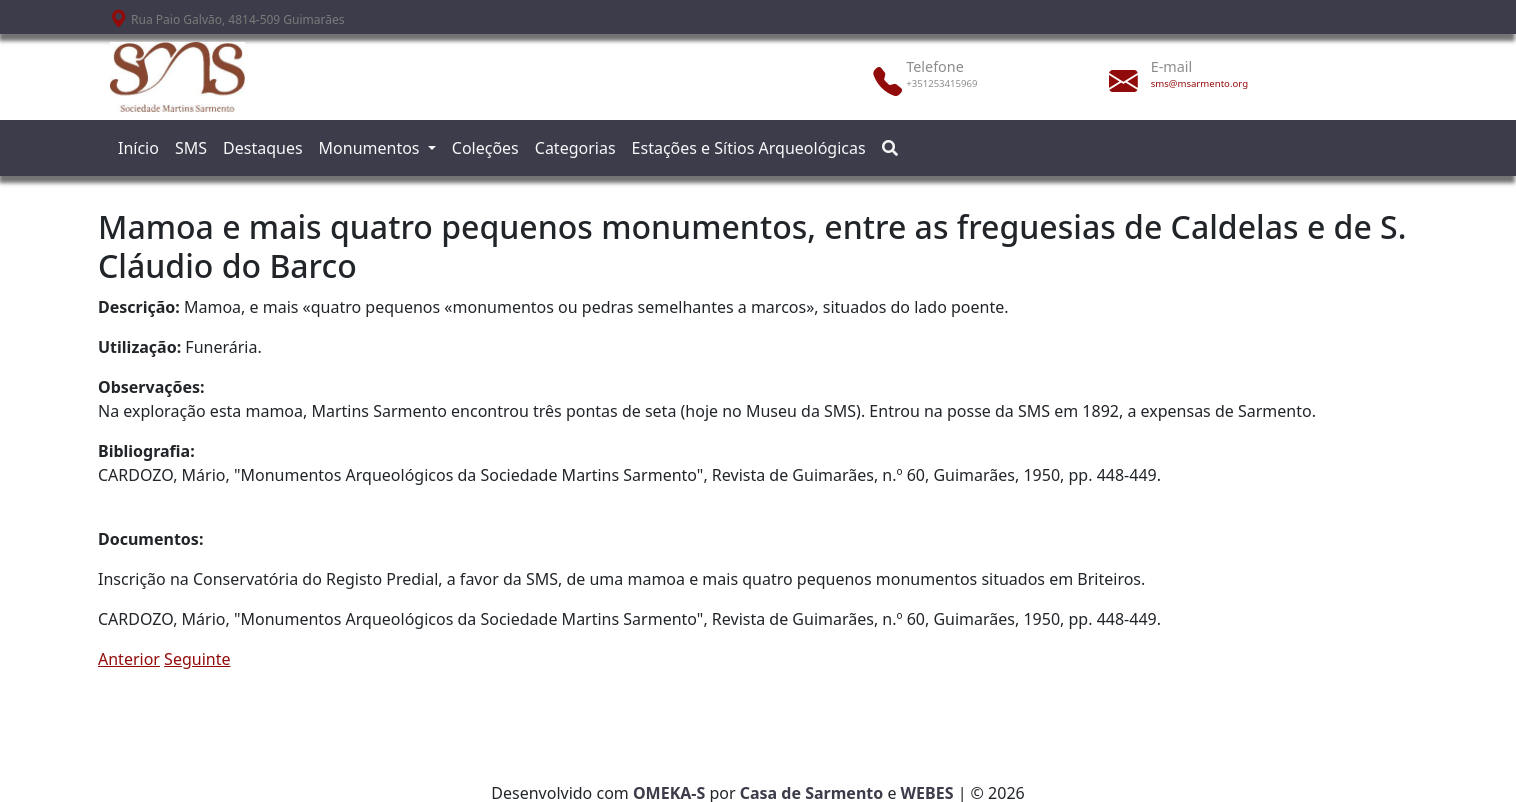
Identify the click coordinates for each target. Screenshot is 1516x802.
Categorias (575, 148)
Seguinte (197, 659)
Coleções (485, 148)
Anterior (129, 659)
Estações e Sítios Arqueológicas (749, 148)
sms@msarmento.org (1199, 83)
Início (138, 148)
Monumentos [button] (371, 148)
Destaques (263, 148)
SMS (191, 148)
